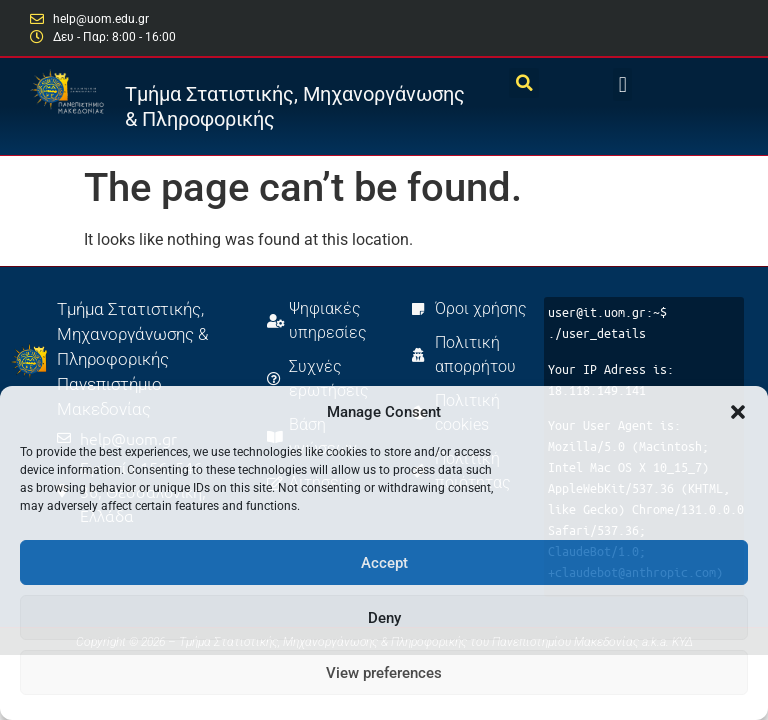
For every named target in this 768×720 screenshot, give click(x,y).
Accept (384, 563)
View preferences (384, 673)
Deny (384, 618)
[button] (738, 412)
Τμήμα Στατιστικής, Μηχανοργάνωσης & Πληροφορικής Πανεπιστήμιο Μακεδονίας (132, 359)
